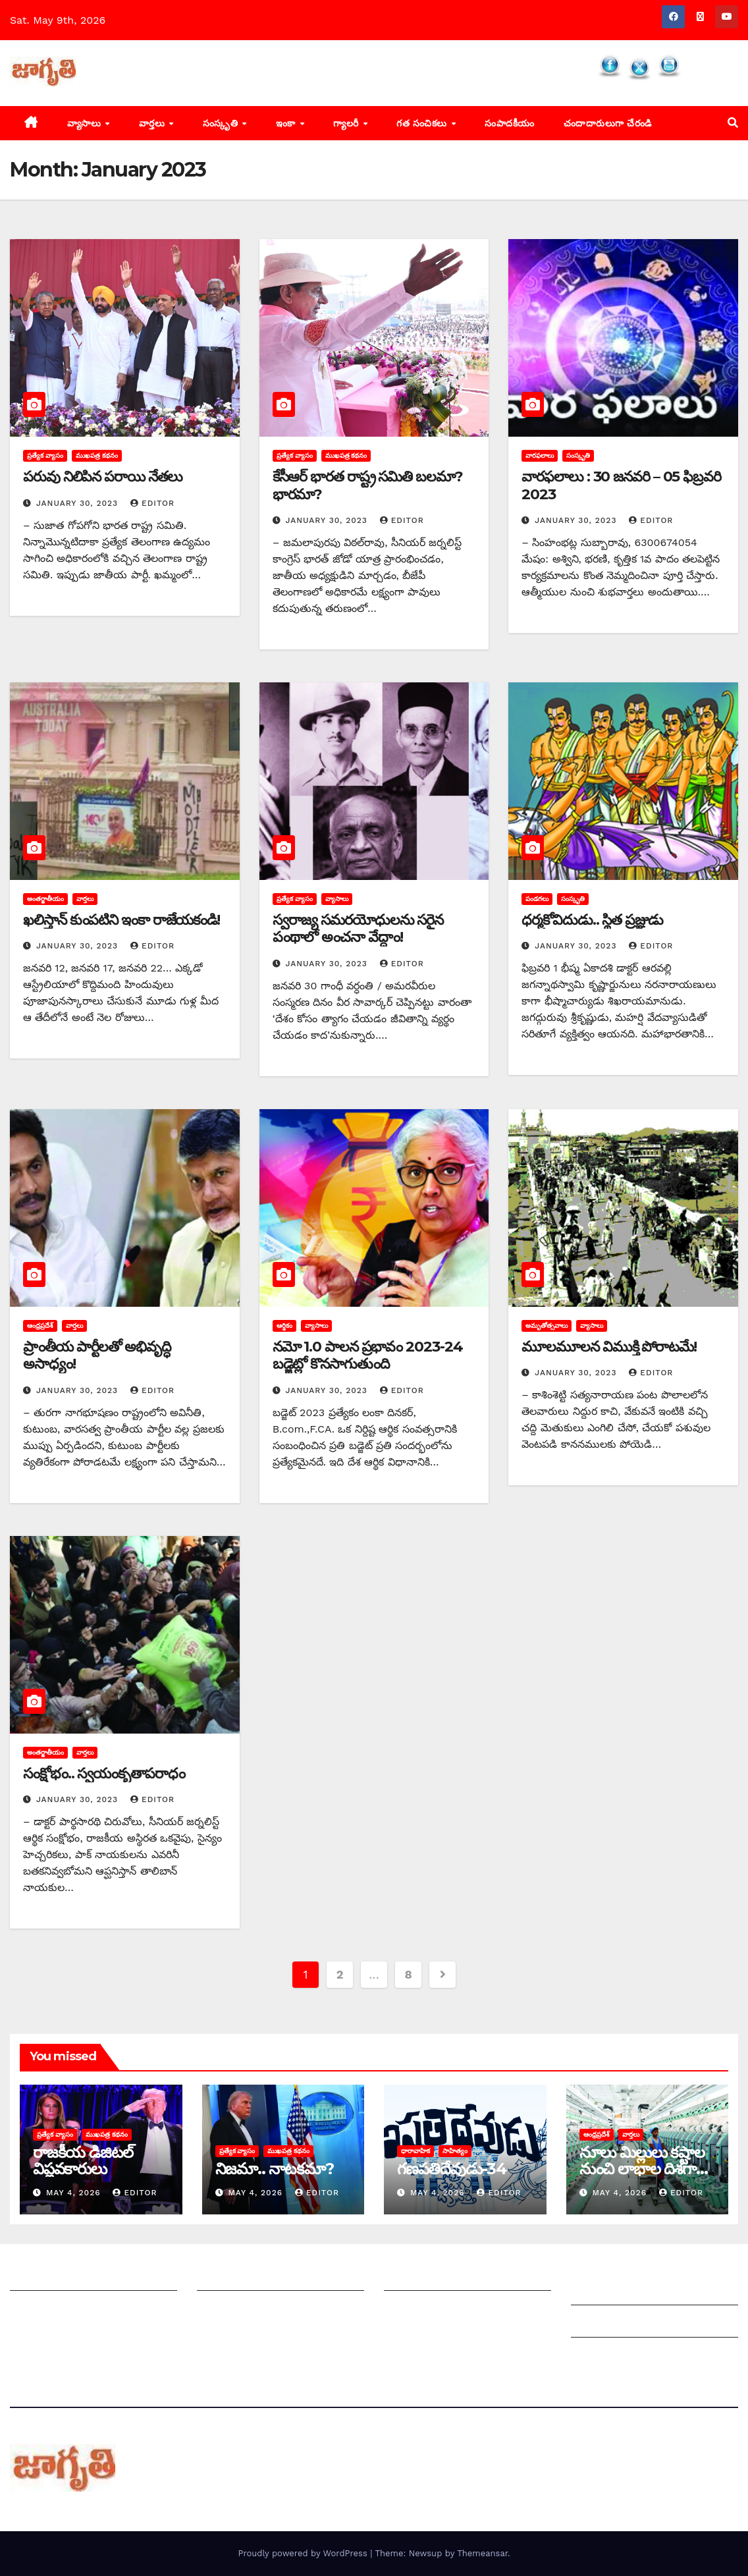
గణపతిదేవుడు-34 (451, 2168)
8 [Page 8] (408, 1974)
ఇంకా (287, 123)
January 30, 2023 (78, 503)
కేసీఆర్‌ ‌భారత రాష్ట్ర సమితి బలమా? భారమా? (368, 485)
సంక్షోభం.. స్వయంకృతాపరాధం (104, 1773)
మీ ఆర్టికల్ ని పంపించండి (249, 2277)
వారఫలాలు (539, 455)
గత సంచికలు (423, 123)
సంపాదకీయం (510, 123)
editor (152, 503)
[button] (733, 123)
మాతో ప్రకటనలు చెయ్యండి (253, 2309)
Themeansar (482, 2553)
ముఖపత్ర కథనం (97, 455)
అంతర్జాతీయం (45, 898)
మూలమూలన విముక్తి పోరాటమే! (609, 1347)
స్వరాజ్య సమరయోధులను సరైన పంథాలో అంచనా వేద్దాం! (358, 928)
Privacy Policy (606, 2356)
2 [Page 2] (339, 1974)
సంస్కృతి (222, 123)
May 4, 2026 (75, 2192)
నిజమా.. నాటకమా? (274, 2168)
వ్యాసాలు (85, 123)
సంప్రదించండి (37, 2309)
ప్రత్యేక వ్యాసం (45, 455)
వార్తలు (153, 123)
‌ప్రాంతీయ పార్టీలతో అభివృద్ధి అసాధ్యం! (97, 1355)
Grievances (599, 2324)
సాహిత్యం (455, 2150)
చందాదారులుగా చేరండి (608, 123)
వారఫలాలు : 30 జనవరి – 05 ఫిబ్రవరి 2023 (621, 485)
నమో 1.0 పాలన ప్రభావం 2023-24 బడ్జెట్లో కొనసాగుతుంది (368, 1355)
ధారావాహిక (415, 2150)
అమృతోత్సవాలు (546, 1325)
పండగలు (536, 898)
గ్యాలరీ (347, 123)
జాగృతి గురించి (41, 2277)
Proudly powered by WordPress (304, 2553)
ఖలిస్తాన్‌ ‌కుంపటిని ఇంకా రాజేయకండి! (121, 920)
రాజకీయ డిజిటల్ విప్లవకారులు (83, 2160)
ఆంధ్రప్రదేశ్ (40, 1325)
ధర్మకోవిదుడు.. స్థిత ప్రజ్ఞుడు (592, 920)
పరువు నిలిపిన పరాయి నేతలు (102, 476)
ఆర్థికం (284, 1325)
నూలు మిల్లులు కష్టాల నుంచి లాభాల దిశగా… (643, 2160)
